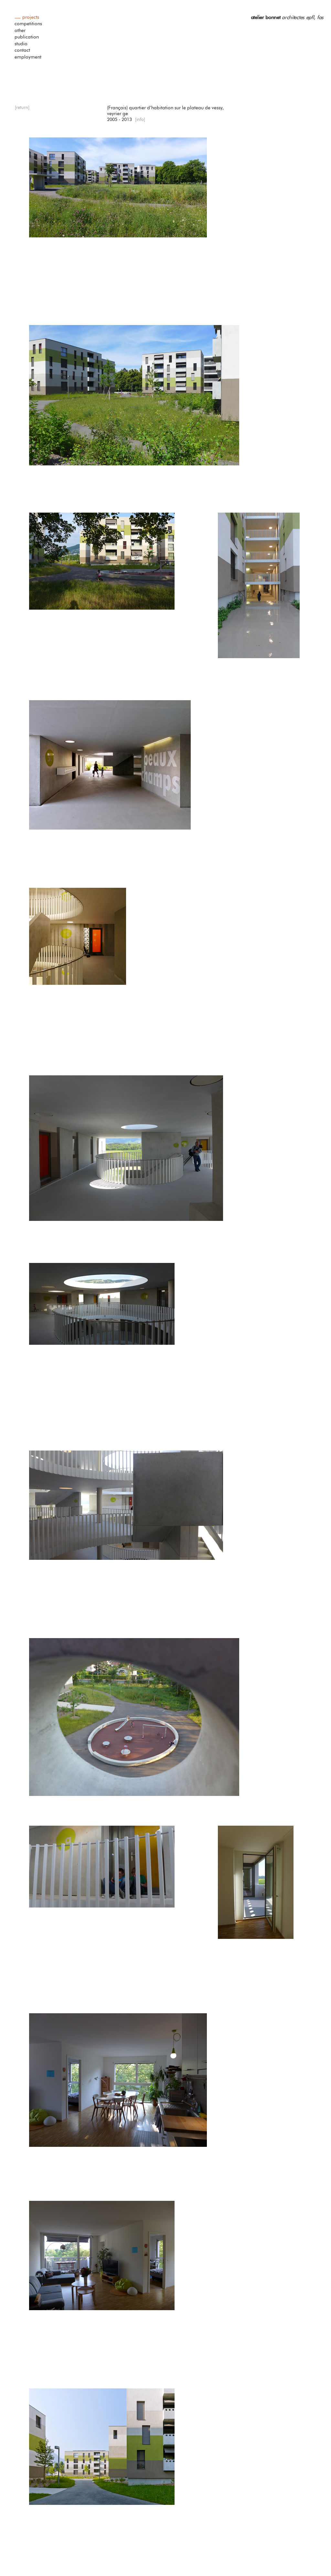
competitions (28, 23)
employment (28, 57)
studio (21, 43)
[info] (140, 119)
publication (27, 37)
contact (22, 50)
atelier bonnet (266, 17)
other (20, 30)
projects (30, 17)
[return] (22, 107)
